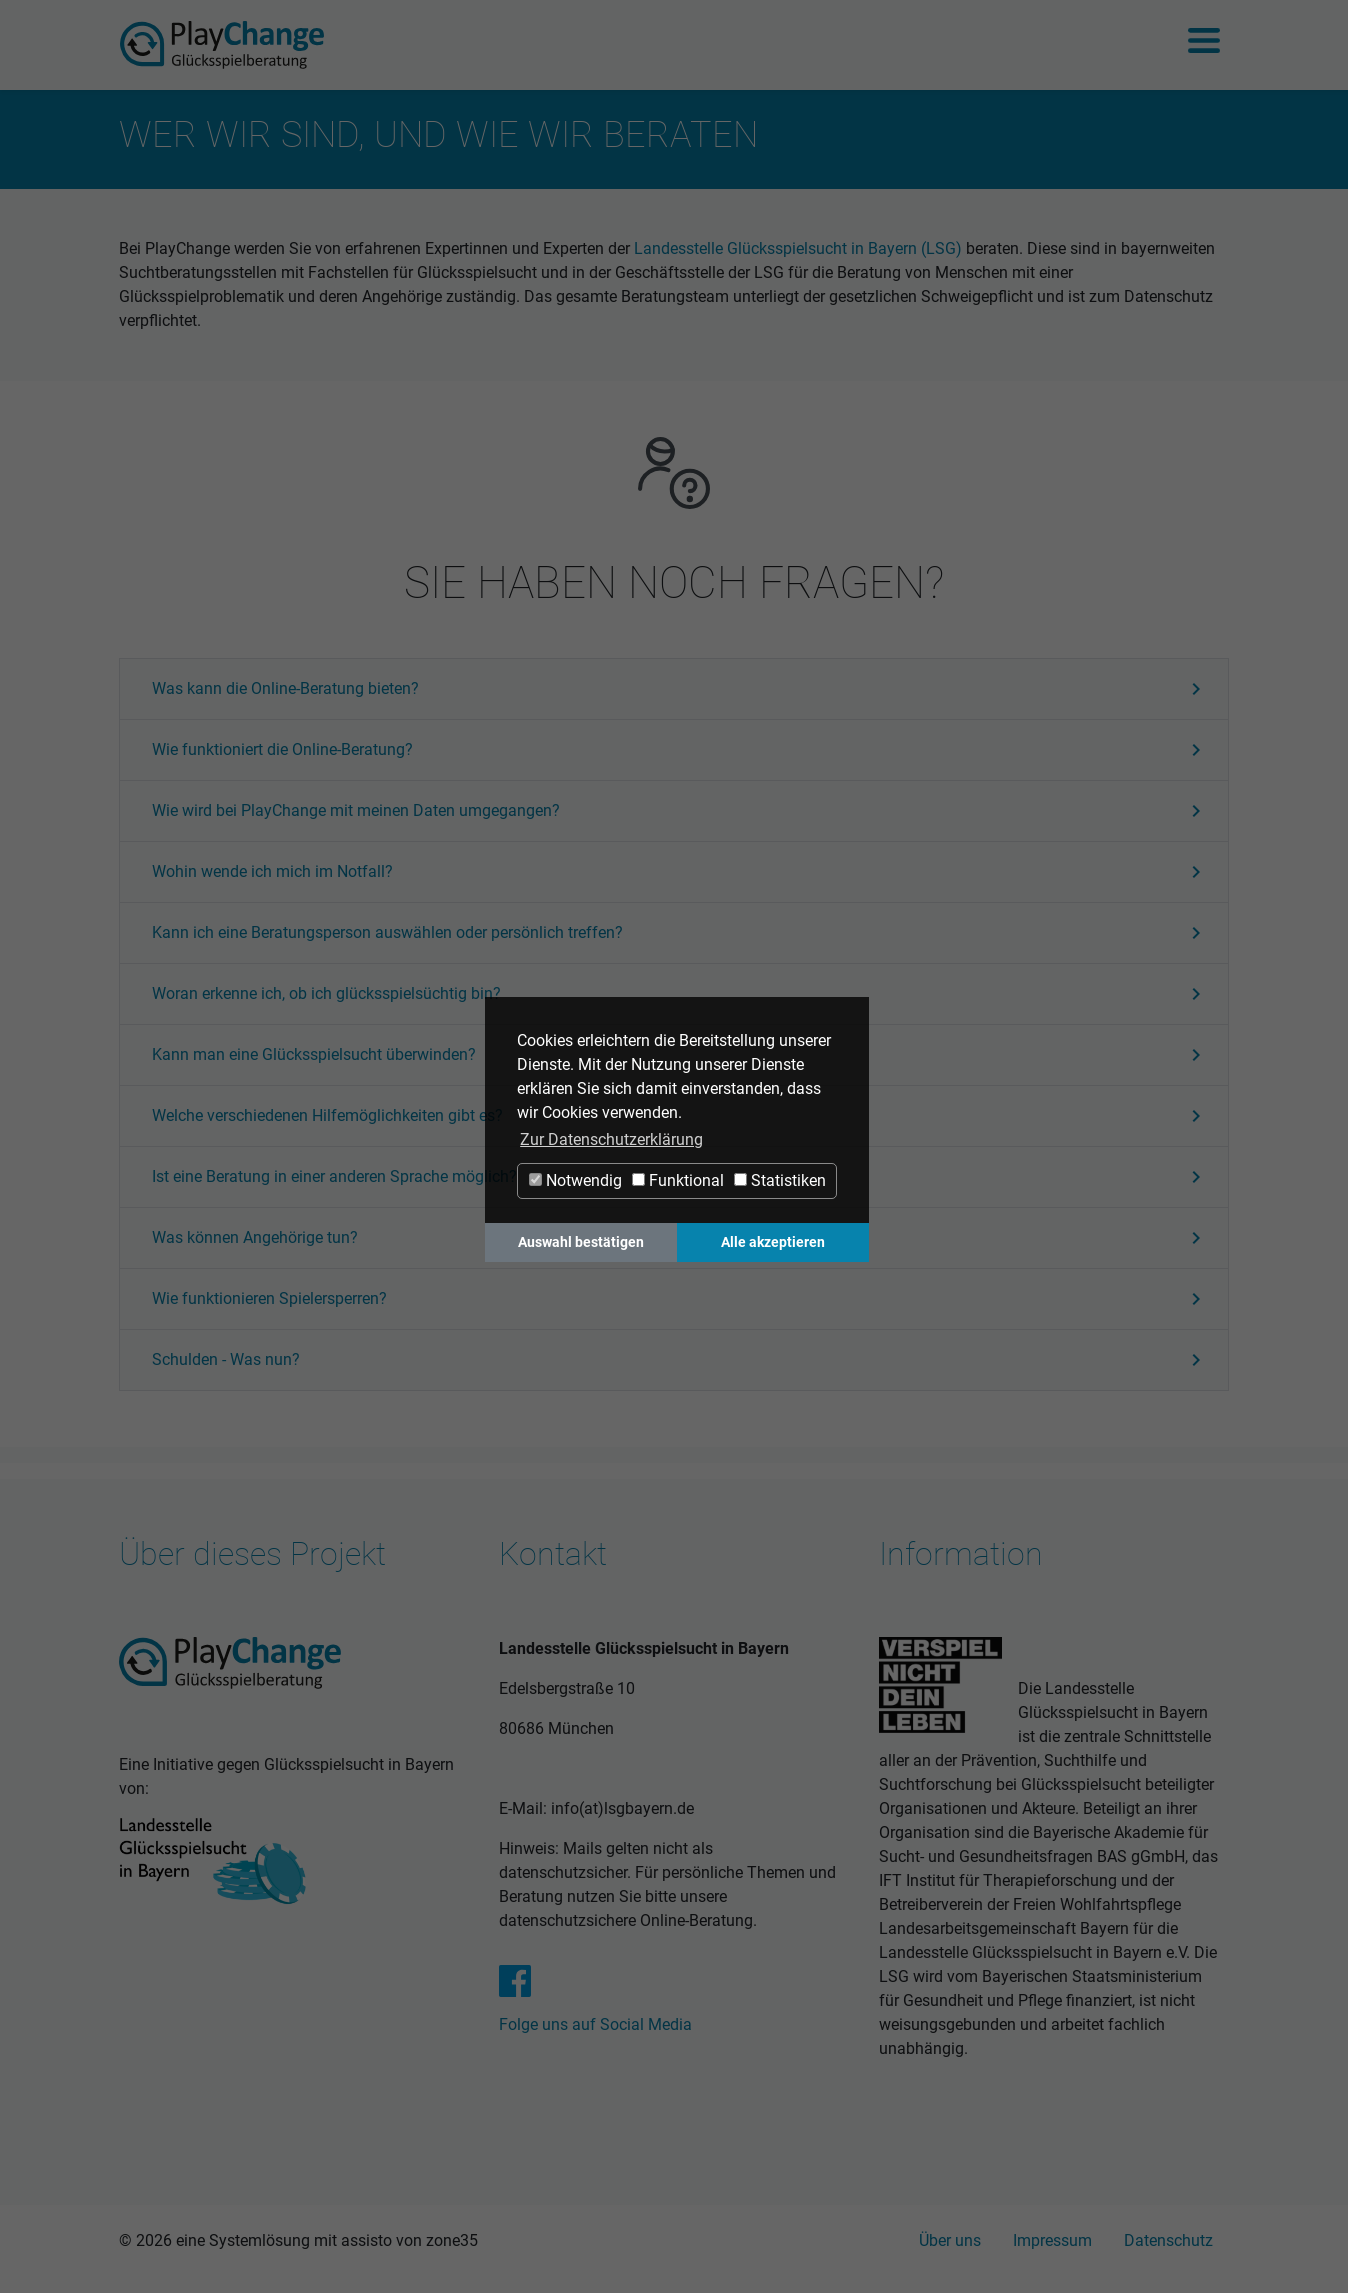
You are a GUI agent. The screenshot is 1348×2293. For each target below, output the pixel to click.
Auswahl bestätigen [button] (581, 1242)
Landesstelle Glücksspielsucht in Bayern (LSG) (798, 248)
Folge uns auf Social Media (595, 2024)
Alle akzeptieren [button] (773, 1242)
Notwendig (575, 1180)
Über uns (950, 2240)
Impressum (1052, 2240)
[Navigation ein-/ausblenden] (1204, 40)
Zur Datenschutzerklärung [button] (611, 1139)
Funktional (678, 1180)
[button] (285, 688)
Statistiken (780, 1180)
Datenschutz (1168, 2240)
